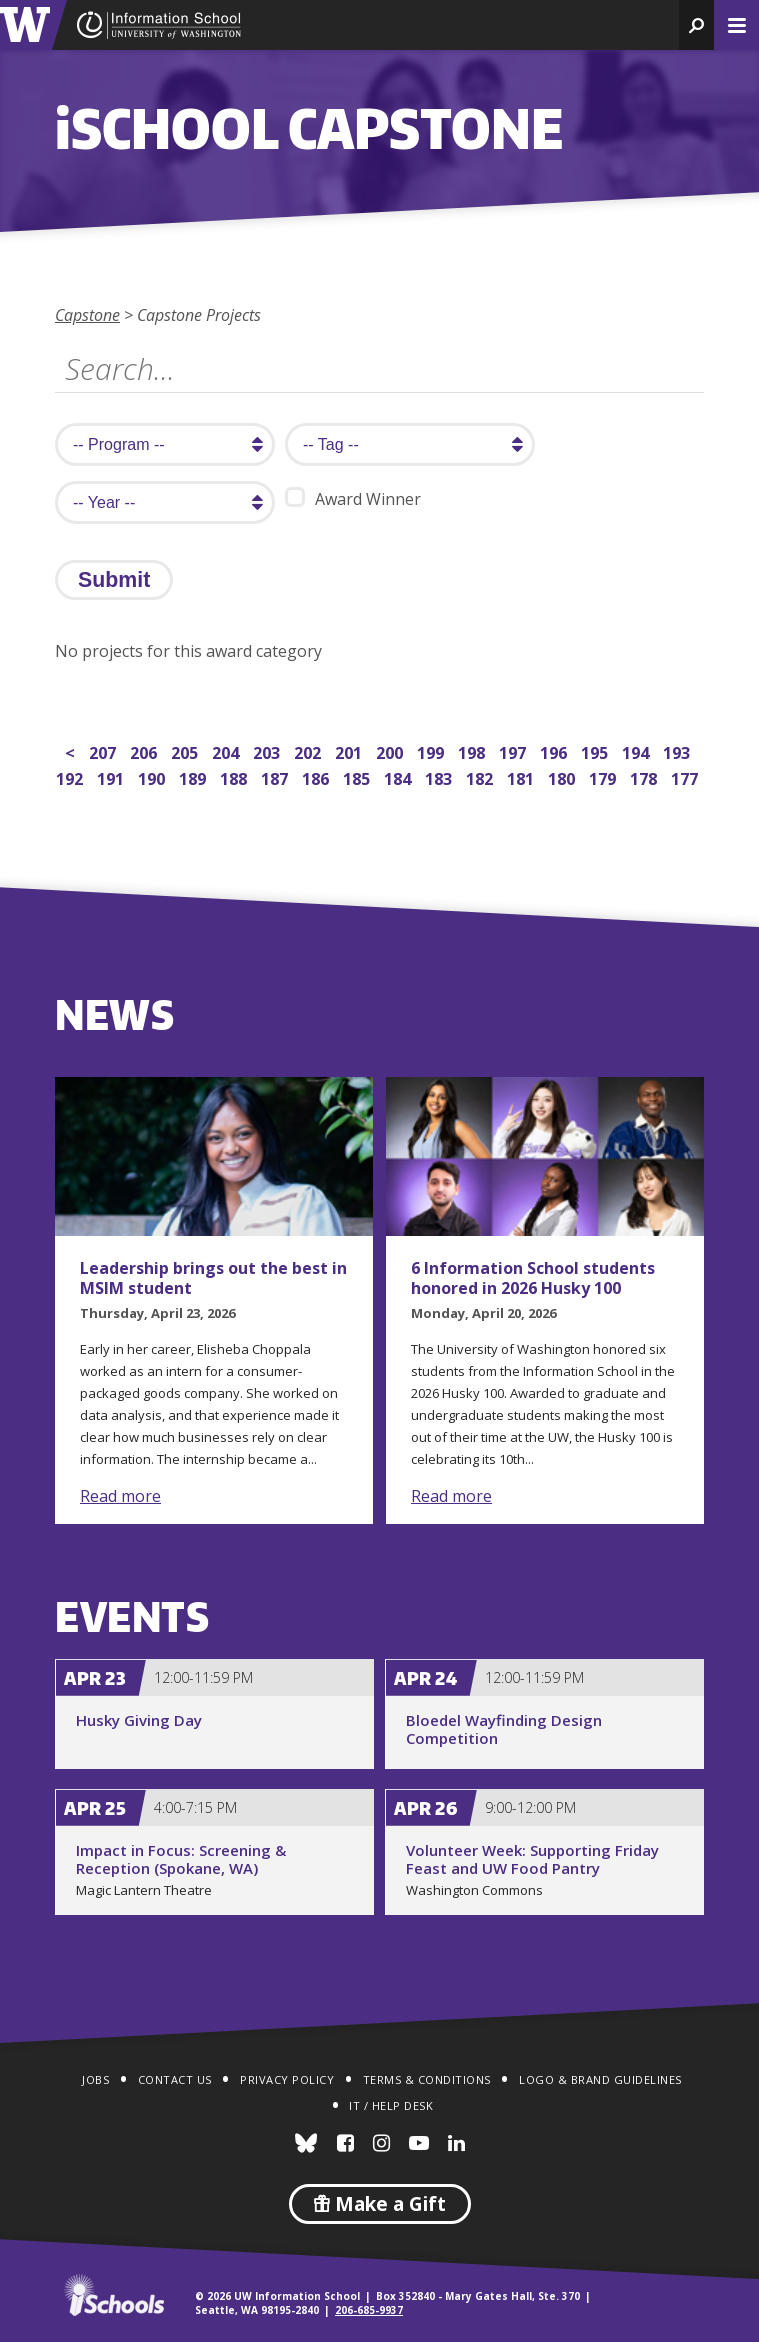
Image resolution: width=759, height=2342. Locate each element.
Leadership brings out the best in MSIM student (213, 1278)
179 (604, 776)
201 (350, 750)
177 (686, 776)
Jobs (95, 2079)
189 (194, 776)
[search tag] (410, 444)
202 (309, 750)
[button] (696, 25)
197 (514, 750)
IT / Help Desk (391, 2105)
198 (473, 750)
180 (563, 776)
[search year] (165, 502)
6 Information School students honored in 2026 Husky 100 (533, 1278)
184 (399, 776)
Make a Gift (380, 2204)
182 (481, 776)
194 (637, 750)
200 (391, 750)
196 (555, 750)
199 (432, 750)
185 (358, 776)
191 (112, 776)
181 (522, 776)
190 (153, 776)
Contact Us (175, 2079)
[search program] (165, 444)
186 (317, 776)
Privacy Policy (287, 2079)
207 (104, 750)
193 (678, 750)
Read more (120, 1496)
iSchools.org (114, 2295)
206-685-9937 (369, 2310)
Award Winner (353, 498)
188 (235, 776)
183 (440, 776)
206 (145, 750)
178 (645, 776)
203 (268, 750)
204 (227, 750)
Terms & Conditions (427, 2079)
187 (276, 776)
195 (596, 750)
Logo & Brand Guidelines (600, 2079)
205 (186, 750)
